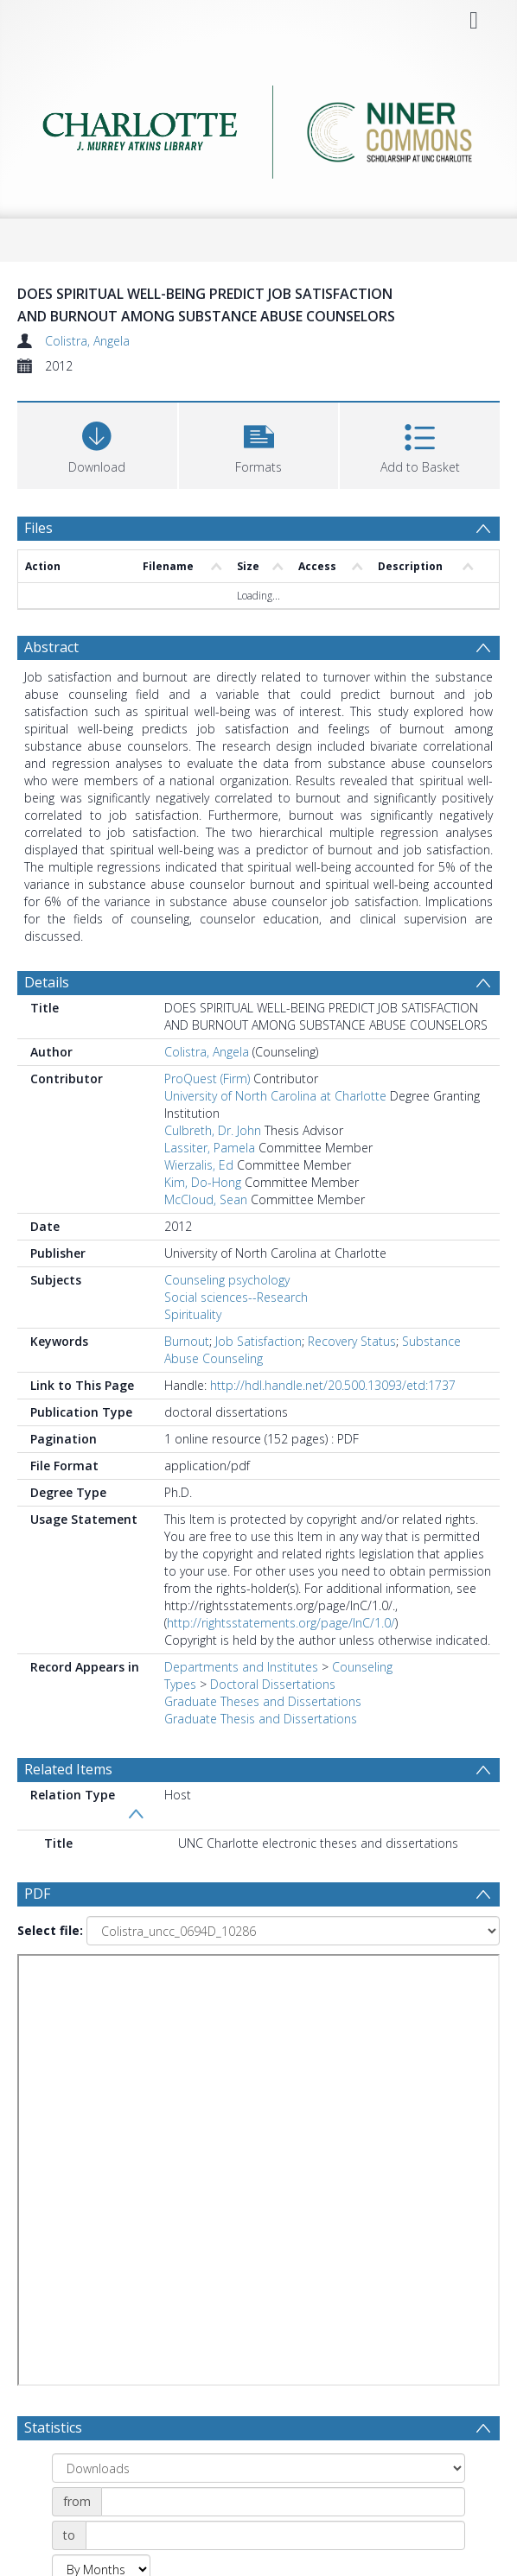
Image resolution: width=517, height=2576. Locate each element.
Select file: (50, 1930)
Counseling (362, 1667)
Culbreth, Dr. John (212, 1130)
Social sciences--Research (236, 1297)
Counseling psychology (227, 1280)
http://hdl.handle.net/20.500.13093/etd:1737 (333, 1385)
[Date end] (275, 2535)
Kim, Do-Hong (202, 1182)
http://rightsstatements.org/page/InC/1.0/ (281, 1623)
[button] (259, 444)
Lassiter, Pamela (209, 1147)
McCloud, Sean (205, 1199)
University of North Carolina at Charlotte (275, 1096)
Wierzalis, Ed (198, 1165)
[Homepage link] (258, 127)
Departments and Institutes (241, 1667)
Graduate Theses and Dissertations (262, 1701)
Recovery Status (352, 1341)
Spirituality (192, 1314)
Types (180, 1684)
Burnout (186, 1341)
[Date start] (283, 2501)
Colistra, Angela (87, 341)
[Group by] (258, 2468)
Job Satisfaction (258, 1341)
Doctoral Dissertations (272, 1684)
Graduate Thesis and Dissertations (260, 1718)
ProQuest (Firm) (207, 1078)
